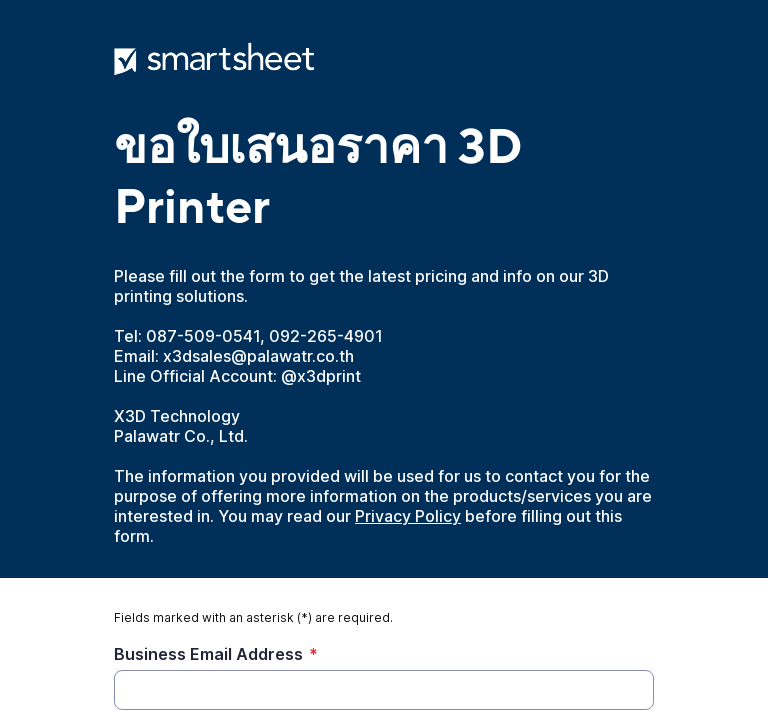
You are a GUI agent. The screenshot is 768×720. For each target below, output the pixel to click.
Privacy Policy (408, 516)
